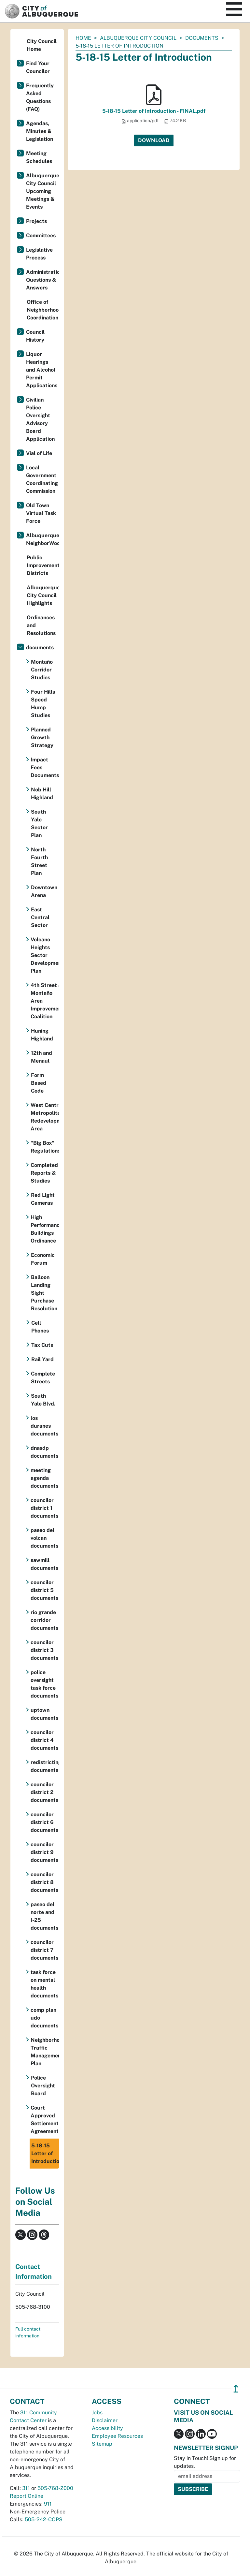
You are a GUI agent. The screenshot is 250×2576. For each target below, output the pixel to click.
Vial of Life (39, 453)
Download (154, 140)
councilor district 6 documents (44, 1822)
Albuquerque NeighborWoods (42, 539)
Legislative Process (39, 254)
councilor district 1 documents (44, 1508)
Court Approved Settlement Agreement (45, 2119)
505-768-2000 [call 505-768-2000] (55, 2488)
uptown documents (44, 1714)
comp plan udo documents (44, 2018)
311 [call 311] (26, 2488)
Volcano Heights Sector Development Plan (45, 955)
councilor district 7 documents (44, 1950)
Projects (36, 221)
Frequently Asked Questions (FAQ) (40, 97)
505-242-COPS (43, 2519)
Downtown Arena (44, 891)
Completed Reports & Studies (44, 1173)
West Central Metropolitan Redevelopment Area (45, 1117)
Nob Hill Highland (42, 794)
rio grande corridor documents (44, 1620)
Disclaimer (105, 2420)
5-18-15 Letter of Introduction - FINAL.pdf (153, 111)
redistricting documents (45, 1766)
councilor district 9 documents (44, 1852)
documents (201, 38)
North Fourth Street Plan (39, 861)
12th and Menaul (41, 1057)
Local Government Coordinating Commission (42, 479)
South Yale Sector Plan (39, 823)
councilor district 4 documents (44, 1740)
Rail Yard (42, 1359)
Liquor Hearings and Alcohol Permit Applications (41, 370)
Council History (35, 336)
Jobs (97, 2412)
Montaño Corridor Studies (42, 670)
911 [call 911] (48, 2504)
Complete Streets (43, 1378)
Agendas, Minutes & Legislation (39, 131)
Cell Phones (40, 1327)
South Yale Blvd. (43, 1400)
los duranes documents (44, 1426)
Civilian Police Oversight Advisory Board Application (40, 419)
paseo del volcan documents (44, 1538)
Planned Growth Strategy (42, 737)
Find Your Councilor (38, 67)
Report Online (26, 2496)
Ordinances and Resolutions (41, 625)
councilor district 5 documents (44, 1590)
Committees (41, 235)
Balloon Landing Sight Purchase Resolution (44, 1293)
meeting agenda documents (44, 1478)
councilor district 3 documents (44, 1650)
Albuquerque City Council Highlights (43, 595)
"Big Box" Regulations (45, 1147)
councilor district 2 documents (44, 1792)
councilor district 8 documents (44, 1882)
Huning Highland (42, 1035)
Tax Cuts (42, 1345)
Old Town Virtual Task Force (41, 513)
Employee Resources (117, 2436)
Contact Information (33, 2271)
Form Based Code (38, 1083)
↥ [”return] (235, 2389)
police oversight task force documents (44, 1684)
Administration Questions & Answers (42, 280)
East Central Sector (40, 917)
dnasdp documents (44, 1452)
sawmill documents (44, 1564)
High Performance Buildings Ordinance (45, 1229)
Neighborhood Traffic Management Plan (45, 2052)
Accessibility (107, 2428)
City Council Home (42, 45)
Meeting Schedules (39, 157)
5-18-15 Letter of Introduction (45, 2153)
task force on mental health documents (44, 1984)
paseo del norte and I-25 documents (44, 1916)
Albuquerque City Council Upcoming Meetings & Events (42, 191)
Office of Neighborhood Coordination (43, 310)
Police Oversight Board (43, 2086)
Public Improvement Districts (43, 565)
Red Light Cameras (43, 1199)
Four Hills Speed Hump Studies (43, 703)
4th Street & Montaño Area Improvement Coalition (45, 1001)
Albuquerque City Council (138, 38)
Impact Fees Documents (45, 767)
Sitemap (102, 2444)
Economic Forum (43, 1259)
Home (83, 38)
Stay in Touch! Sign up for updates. (205, 2462)
